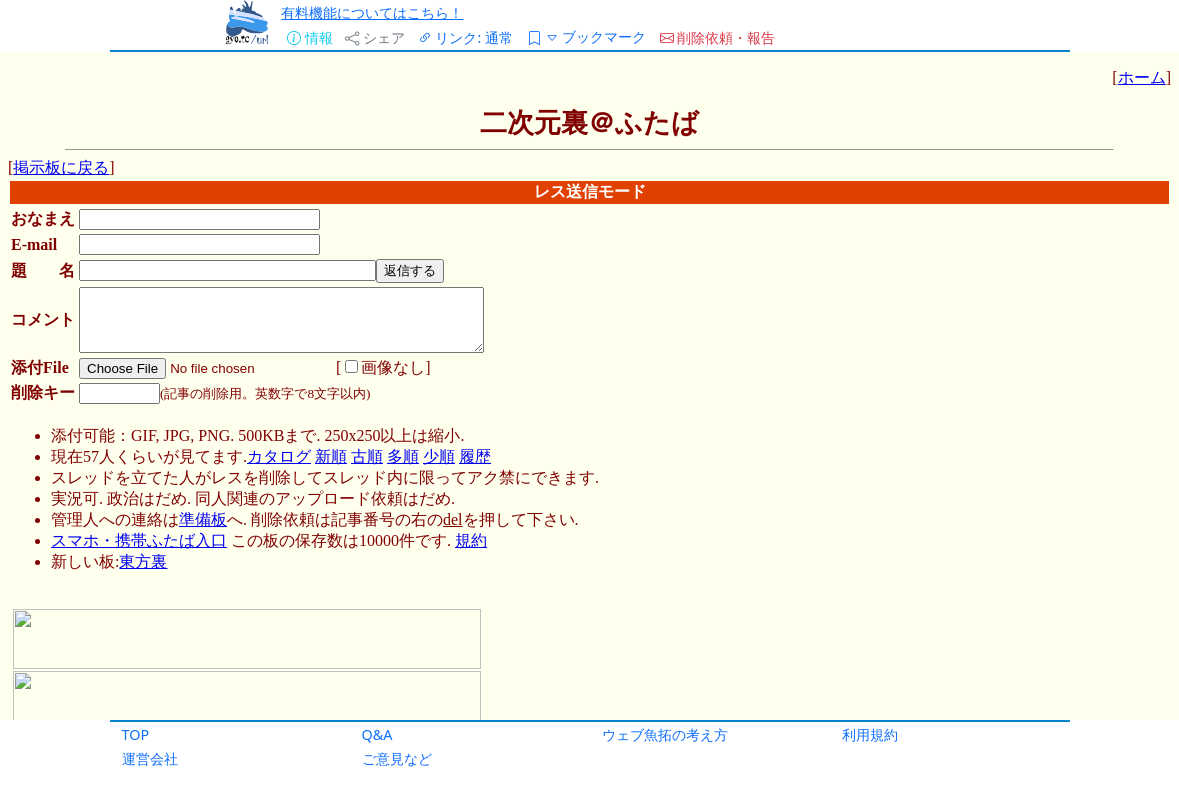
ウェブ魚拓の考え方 (665, 734)
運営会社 (150, 758)
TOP (136, 734)
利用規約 (870, 734)
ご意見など (397, 758)
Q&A (377, 734)
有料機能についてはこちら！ (372, 12)
